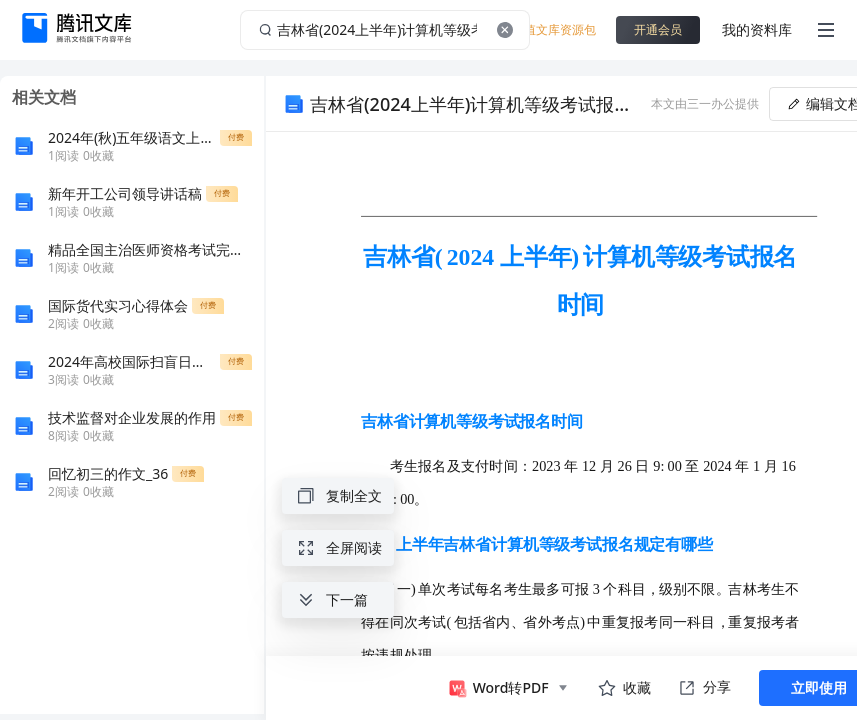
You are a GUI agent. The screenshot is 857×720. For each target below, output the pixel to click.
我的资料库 (757, 29)
